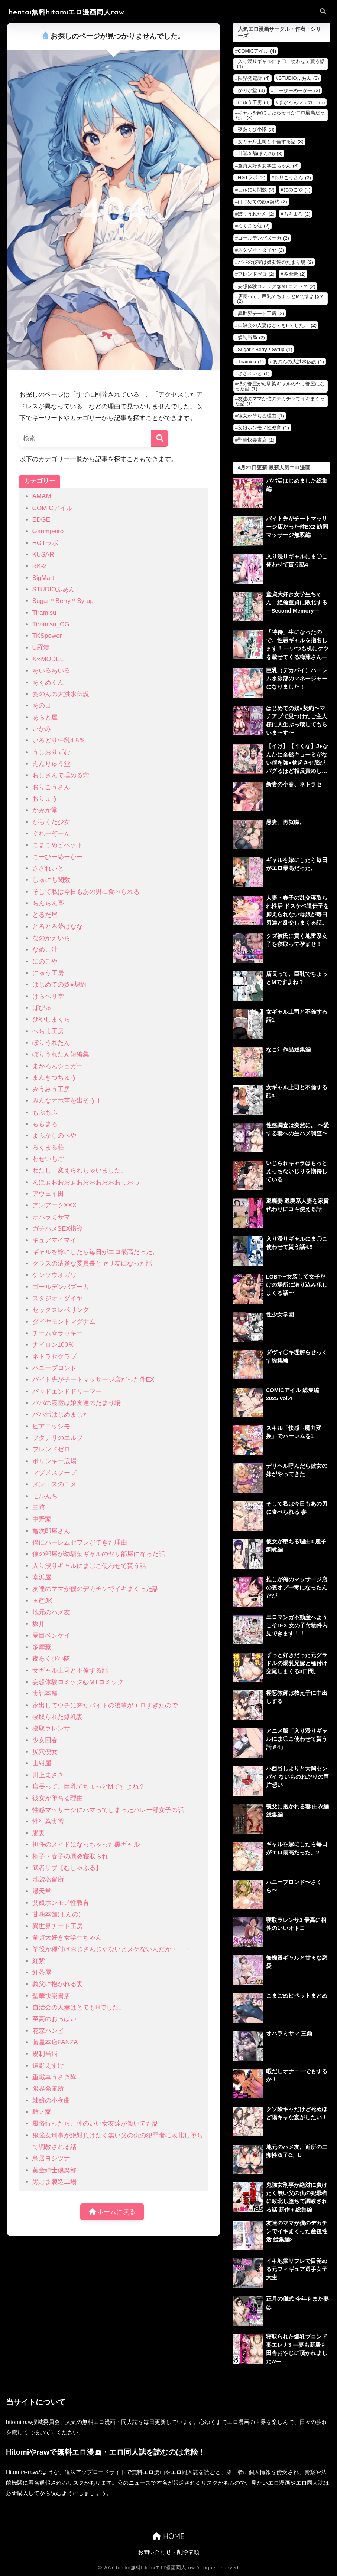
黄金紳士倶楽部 (54, 2170)
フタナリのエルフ (57, 1437)
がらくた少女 (51, 822)
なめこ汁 (45, 949)
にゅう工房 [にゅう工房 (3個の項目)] (254, 102)
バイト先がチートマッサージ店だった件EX (93, 1379)
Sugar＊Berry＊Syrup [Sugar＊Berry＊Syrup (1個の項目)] (265, 349)
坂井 (38, 1623)
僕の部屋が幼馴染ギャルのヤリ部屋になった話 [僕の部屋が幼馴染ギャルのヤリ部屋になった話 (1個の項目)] (280, 386)
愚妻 (38, 1833)
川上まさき (48, 1775)
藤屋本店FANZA (55, 2042)
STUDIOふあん (53, 589)
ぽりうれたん (51, 1042)
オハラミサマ (51, 1217)
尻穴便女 (45, 1751)
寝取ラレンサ (51, 1728)
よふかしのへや (54, 1135)
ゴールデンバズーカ (60, 1286)
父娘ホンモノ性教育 (60, 1902)
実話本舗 (45, 1693)
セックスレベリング (60, 1309)
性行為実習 (48, 1821)
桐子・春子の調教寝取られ (70, 1856)
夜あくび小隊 (51, 1658)
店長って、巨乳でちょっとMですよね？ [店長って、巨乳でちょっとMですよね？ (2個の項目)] (280, 298)
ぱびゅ (41, 1007)
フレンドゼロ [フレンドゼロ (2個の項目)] (256, 274)
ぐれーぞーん (51, 833)
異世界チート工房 (57, 1926)
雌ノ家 (41, 2112)
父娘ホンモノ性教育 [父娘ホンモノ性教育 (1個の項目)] (263, 427)
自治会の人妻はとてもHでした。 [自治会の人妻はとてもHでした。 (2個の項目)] (277, 325)
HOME (168, 2536)
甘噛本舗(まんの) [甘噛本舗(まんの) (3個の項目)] (260, 153)
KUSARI (44, 554)
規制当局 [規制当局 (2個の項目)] (251, 337)
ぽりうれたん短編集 (60, 1054)
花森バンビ (48, 2030)
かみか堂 (45, 810)
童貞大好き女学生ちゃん (67, 1937)
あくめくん (48, 682)
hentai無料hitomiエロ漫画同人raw (66, 12)
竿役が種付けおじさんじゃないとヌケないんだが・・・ (111, 1949)
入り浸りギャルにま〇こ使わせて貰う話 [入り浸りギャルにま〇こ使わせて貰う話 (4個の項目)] (281, 64)
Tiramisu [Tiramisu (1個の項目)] (251, 361)
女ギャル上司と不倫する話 (70, 1670)
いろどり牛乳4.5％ (58, 740)
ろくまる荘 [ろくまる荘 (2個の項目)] (254, 226)
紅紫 (38, 1961)
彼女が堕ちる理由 (57, 1798)
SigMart (43, 577)
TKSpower (47, 635)
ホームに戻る (112, 2211)
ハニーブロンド (54, 1368)
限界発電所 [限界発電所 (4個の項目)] (254, 78)
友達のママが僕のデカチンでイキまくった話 (95, 1588)
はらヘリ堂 (48, 996)
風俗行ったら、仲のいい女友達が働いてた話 (95, 2123)
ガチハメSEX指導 (57, 1228)
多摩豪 (41, 1647)
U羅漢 (40, 647)
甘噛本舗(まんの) (56, 1914)
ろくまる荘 (48, 1147)
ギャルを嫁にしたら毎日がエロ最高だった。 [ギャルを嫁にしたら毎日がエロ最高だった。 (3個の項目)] (280, 115)
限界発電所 (48, 2088)
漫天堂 (41, 1891)
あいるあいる (51, 670)
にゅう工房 (48, 973)
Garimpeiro (48, 531)
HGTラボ (45, 543)
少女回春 (45, 1740)
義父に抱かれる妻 (57, 1984)
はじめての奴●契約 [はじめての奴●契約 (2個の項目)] (262, 201)
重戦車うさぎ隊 (54, 2077)
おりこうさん (51, 787)
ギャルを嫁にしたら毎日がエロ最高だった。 (95, 1252)
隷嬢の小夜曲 (51, 2100)
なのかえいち (51, 938)
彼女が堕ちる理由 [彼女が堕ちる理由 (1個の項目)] (261, 416)
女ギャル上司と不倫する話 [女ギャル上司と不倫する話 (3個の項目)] (271, 141)
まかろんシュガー (57, 1066)
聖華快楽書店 (51, 1995)
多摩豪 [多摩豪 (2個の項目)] (294, 274)
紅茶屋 (41, 1972)
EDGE (41, 519)
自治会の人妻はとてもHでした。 (78, 2007)
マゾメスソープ (54, 1472)
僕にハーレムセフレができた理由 (79, 1542)
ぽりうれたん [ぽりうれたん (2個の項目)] (256, 214)
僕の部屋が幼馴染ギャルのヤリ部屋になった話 (98, 1554)
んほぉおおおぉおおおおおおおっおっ (86, 1182)
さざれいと (48, 868)
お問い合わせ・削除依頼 (168, 2552)
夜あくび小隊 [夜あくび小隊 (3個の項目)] (256, 129)
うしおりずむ (51, 752)
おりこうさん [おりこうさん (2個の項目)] (292, 177)
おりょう (45, 798)
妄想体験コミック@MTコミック (78, 1682)
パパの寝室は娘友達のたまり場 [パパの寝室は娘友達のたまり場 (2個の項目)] (275, 262)
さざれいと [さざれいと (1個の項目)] (254, 373)
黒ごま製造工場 (54, 2181)
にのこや (45, 961)
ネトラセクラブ (54, 1356)
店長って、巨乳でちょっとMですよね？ (88, 1786)
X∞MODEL (48, 659)
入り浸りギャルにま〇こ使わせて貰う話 (89, 1565)
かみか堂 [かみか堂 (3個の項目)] (251, 90)
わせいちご (48, 1158)
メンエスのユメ (54, 1484)
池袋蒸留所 (48, 1879)
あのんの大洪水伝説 (60, 694)
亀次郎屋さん (51, 1531)
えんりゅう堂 (51, 763)
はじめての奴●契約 (59, 984)
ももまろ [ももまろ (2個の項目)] (297, 214)
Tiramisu (44, 612)
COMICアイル (52, 508)
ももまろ (45, 1124)
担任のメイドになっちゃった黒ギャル (86, 1844)
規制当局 (45, 2053)
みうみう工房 (51, 1089)
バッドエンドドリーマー (67, 1391)
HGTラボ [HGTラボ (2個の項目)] (251, 177)
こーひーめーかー (57, 856)
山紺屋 (41, 1763)
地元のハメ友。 (54, 1612)
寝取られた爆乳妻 (57, 1716)
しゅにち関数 (51, 879)
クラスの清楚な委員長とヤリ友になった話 (92, 1263)
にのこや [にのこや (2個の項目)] (297, 190)
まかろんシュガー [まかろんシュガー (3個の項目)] (302, 102)
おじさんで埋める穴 (60, 775)
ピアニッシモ (51, 1426)
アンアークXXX (54, 1205)
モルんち (45, 1496)
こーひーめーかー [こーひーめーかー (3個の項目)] (297, 90)
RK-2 (39, 566)
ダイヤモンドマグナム (63, 1321)
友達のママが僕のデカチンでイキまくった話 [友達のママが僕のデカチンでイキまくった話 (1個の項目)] (280, 401)
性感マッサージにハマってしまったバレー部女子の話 (108, 1810)
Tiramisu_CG (50, 624)
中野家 (41, 1519)
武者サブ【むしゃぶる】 (67, 1867)
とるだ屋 (45, 914)
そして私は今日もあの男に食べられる (86, 891)
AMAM (41, 496)
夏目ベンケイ (51, 1635)
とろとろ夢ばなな (57, 926)
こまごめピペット (57, 845)
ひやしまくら (51, 1019)
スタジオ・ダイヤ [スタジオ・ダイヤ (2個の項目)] (261, 250)
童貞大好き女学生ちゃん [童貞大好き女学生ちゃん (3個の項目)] (268, 165)
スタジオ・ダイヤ (57, 1298)
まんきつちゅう (54, 1077)
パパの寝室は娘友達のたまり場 (76, 1403)
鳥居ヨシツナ (51, 2158)
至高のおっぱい (54, 2018)
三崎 (38, 1507)
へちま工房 (48, 1031)
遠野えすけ (48, 2065)
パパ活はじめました (60, 1414)
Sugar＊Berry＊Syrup (63, 600)
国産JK (42, 1600)
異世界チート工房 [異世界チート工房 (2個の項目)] (261, 313)
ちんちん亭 (48, 903)
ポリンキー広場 (54, 1461)
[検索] (159, 438)
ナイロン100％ (53, 1344)
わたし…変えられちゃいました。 (79, 1170)
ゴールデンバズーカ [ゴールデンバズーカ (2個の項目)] (263, 238)
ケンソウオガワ (54, 1275)
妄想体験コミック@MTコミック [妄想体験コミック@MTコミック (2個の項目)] (276, 286)
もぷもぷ (45, 1112)
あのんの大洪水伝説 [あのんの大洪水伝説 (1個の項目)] (298, 361)
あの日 (41, 705)
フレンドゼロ (51, 1449)
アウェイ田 (48, 1193)
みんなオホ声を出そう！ (67, 1100)
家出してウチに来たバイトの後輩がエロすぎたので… (108, 1705)
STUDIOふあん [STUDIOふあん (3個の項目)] (299, 78)
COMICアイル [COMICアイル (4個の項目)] (257, 51)
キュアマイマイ (54, 1240)
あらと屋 (45, 717)
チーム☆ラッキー (57, 1333)
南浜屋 (41, 1577)
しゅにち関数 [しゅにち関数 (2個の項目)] (256, 190)
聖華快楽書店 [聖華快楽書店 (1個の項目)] (256, 440)
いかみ (41, 728)
